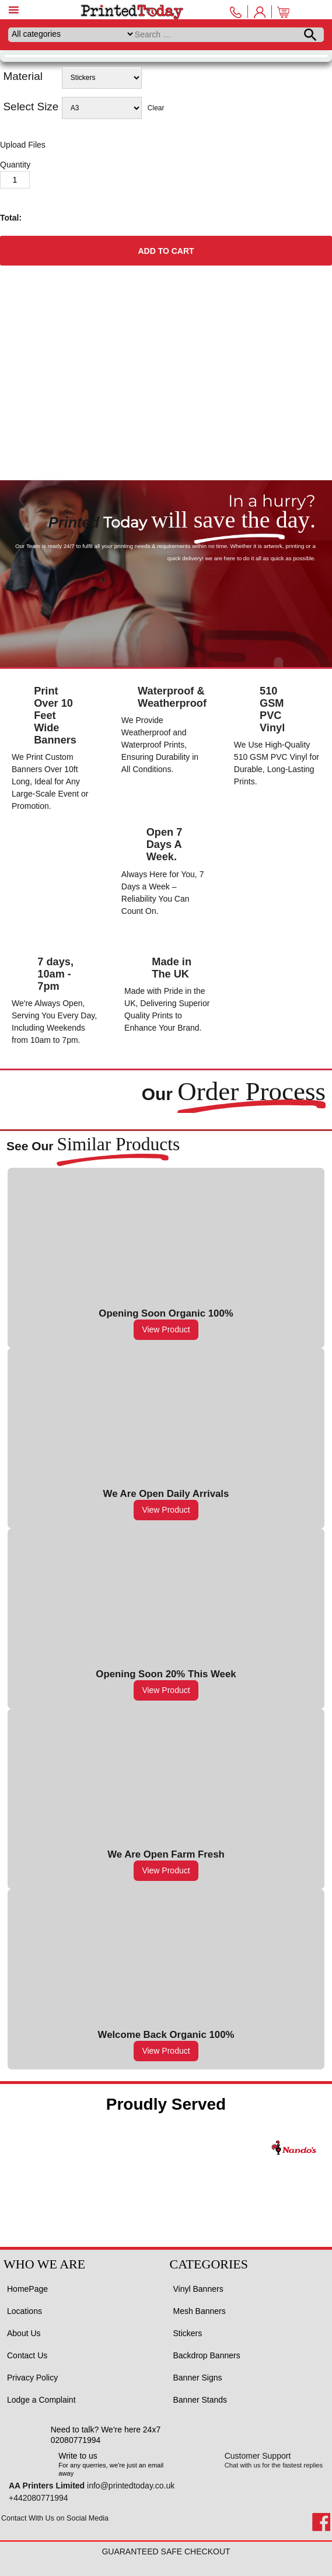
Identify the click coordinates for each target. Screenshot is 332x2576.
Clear (156, 108)
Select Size (30, 106)
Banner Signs (197, 2377)
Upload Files (23, 144)
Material (23, 76)
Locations (24, 2311)
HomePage (27, 2289)
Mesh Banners (199, 2311)
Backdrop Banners (206, 2355)
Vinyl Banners (198, 2289)
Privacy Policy (32, 2377)
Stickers (187, 2333)
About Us (24, 2333)
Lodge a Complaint (41, 2399)
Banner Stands (200, 2399)
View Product (166, 1329)
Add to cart (166, 251)
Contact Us (27, 2355)
